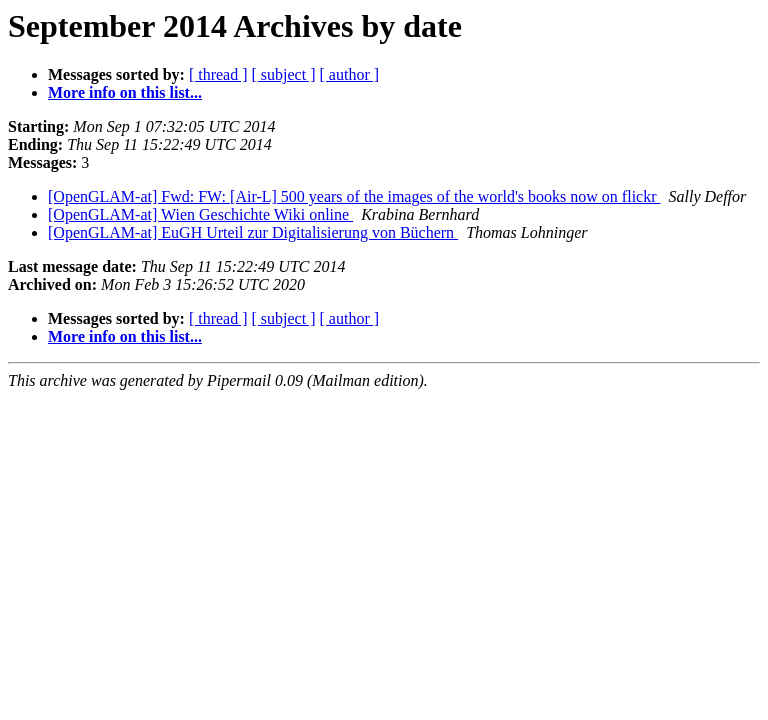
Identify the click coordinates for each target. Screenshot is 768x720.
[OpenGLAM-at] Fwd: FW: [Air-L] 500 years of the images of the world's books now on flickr (354, 196)
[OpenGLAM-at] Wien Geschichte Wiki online (200, 214)
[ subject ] (284, 74)
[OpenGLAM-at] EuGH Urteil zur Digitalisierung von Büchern (253, 232)
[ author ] (350, 74)
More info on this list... (125, 92)
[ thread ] (218, 74)
